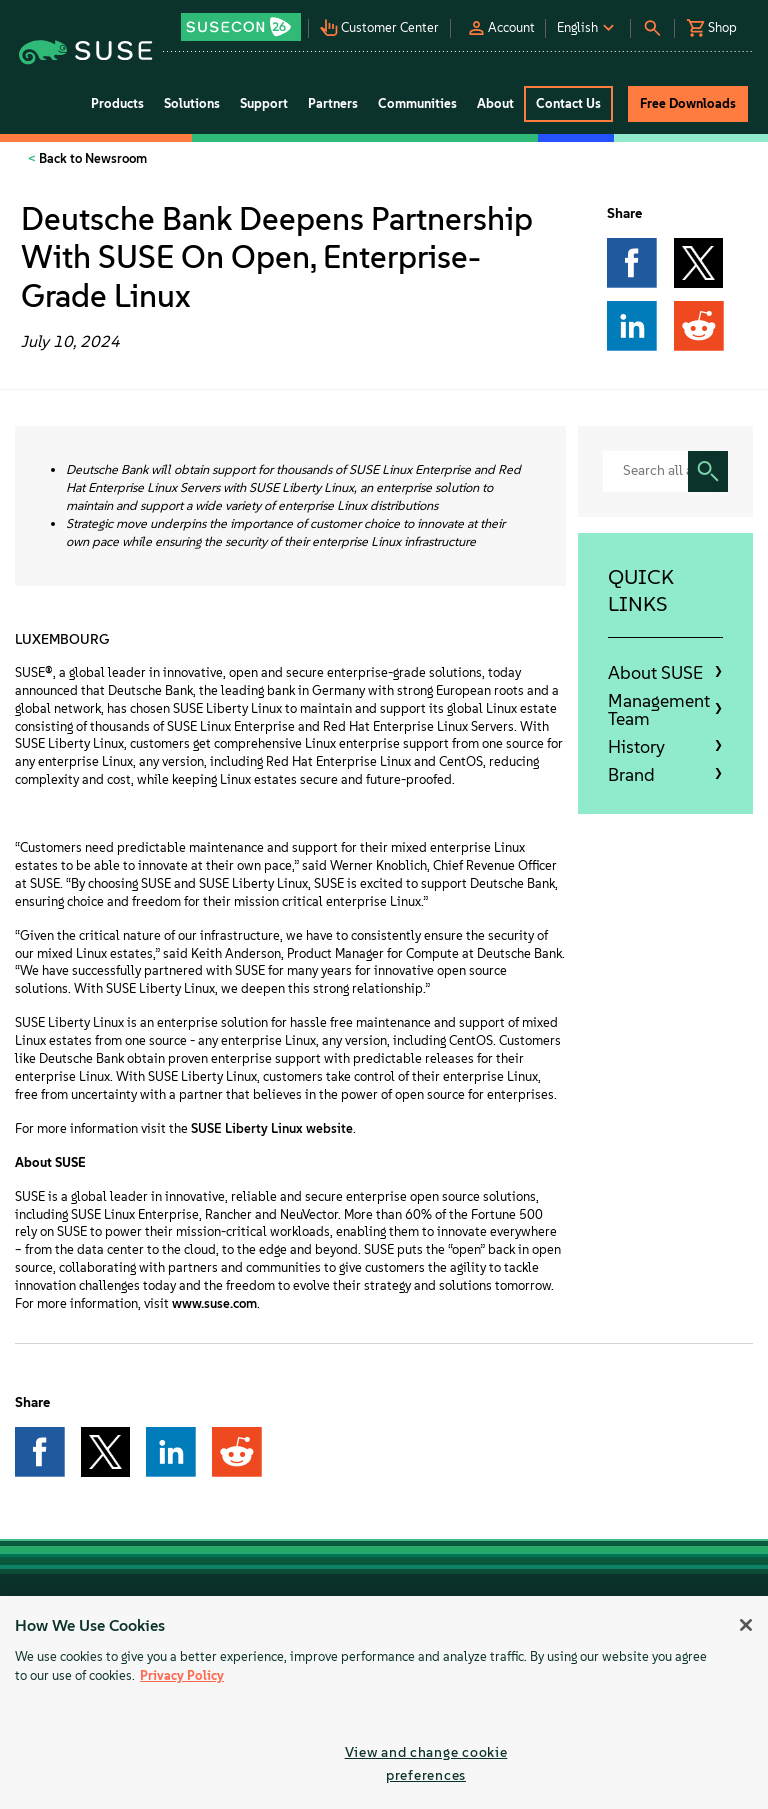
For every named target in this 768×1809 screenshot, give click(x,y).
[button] (243, 20)
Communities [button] (417, 103)
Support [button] (264, 103)
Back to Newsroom (91, 158)
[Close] (746, 1625)
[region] (384, 1702)
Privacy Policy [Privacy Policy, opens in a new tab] (182, 1675)
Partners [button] (333, 103)
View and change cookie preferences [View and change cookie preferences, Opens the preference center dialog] (426, 1763)
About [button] (495, 103)
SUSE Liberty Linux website (272, 1128)
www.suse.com (214, 1303)
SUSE (30, 672)
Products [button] (117, 103)
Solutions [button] (192, 103)
